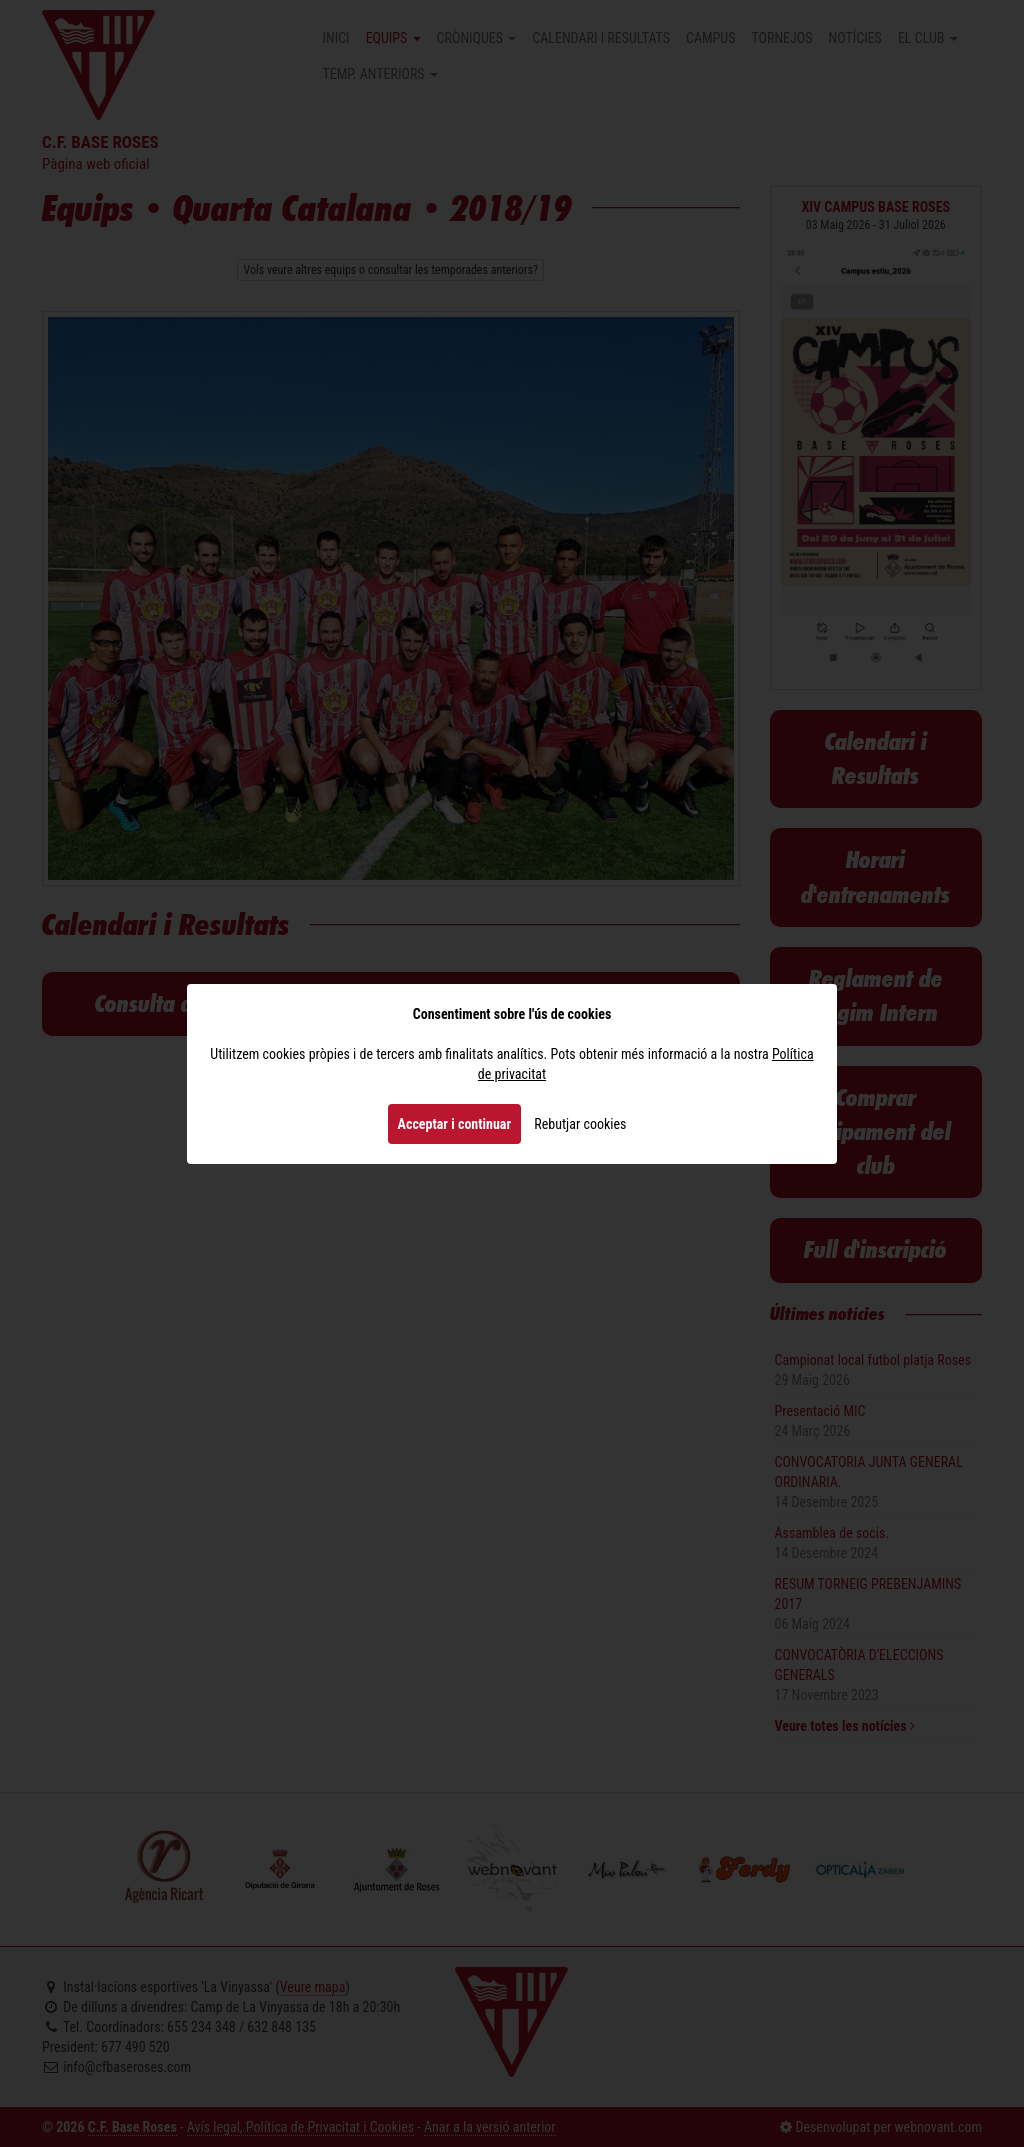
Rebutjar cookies (580, 1124)
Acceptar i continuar (455, 1124)
